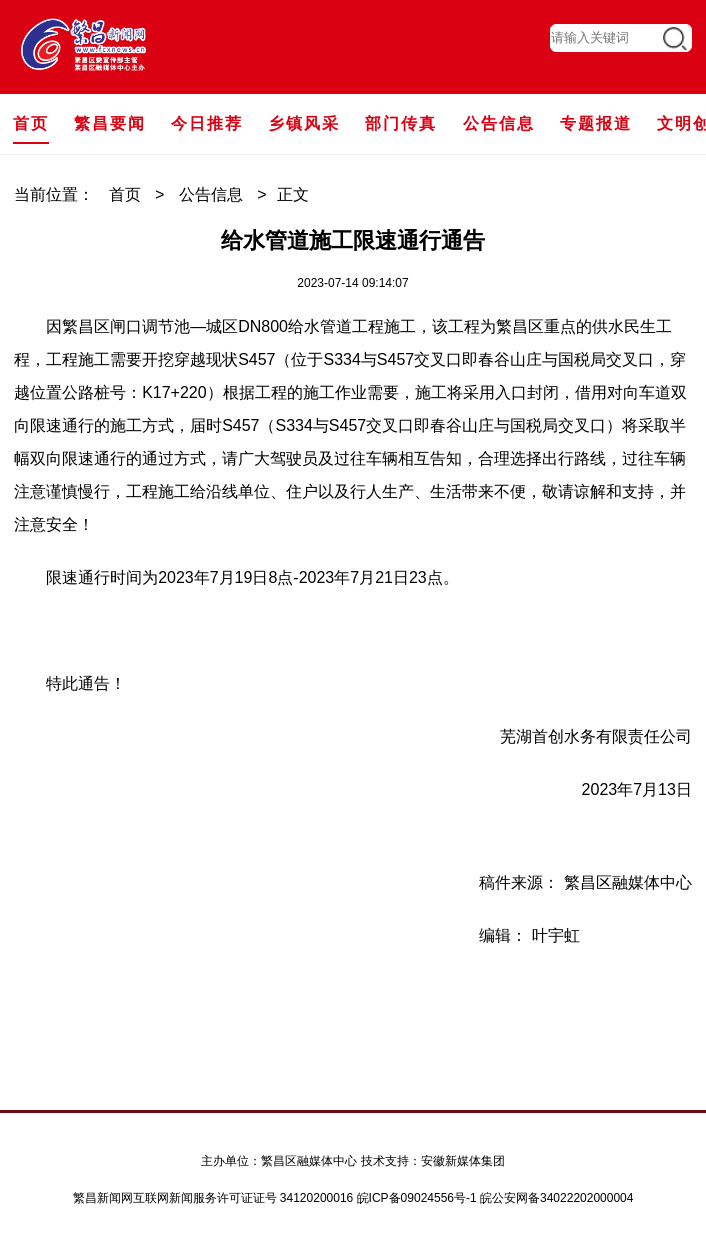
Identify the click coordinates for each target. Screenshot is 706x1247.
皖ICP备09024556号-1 (417, 1198)
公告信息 (211, 194)
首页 (125, 194)
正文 (293, 194)
